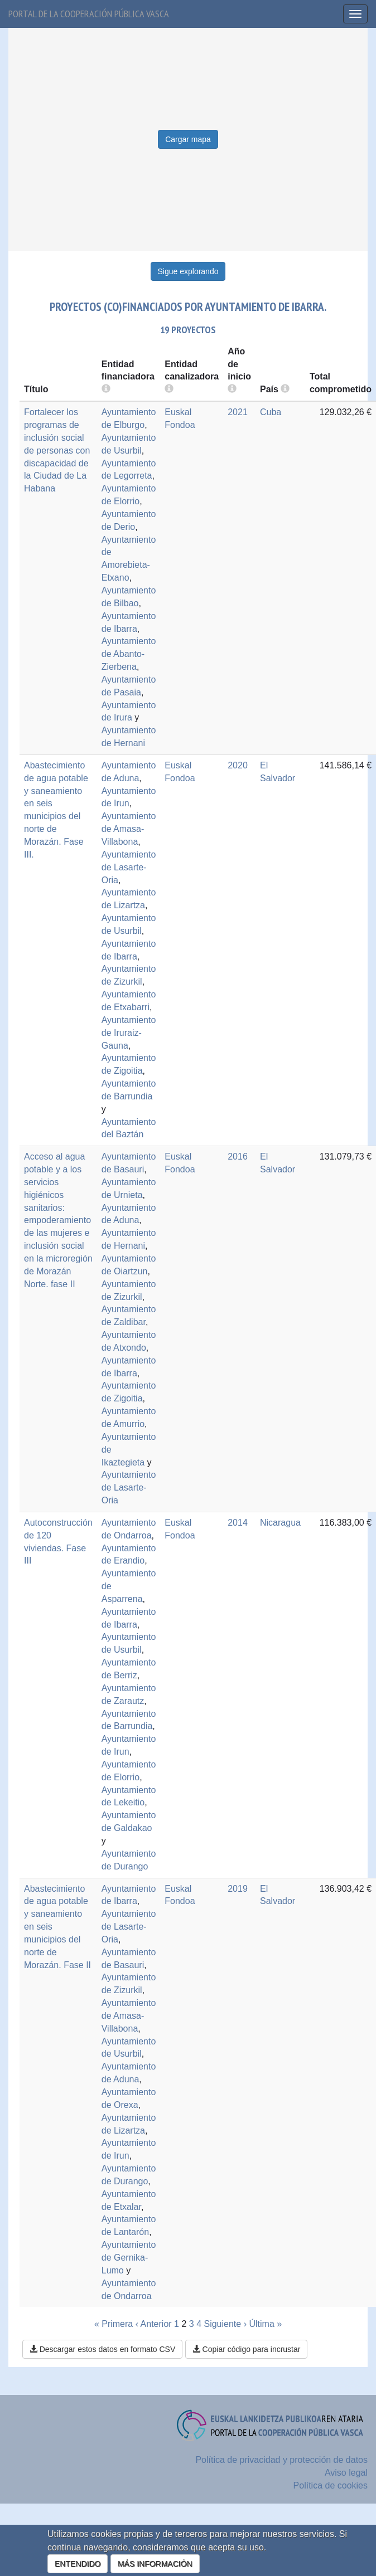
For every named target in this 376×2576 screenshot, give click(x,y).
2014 (238, 1522)
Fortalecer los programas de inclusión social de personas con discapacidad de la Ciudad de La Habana (57, 450)
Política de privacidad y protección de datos (281, 2460)
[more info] (232, 389)
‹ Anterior (154, 2324)
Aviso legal (346, 2472)
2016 (238, 1156)
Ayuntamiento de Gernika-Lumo (129, 2257)
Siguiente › (225, 2324)
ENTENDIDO (77, 2563)
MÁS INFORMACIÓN (155, 2563)
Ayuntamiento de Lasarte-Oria (129, 867)
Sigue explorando (188, 271)
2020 (238, 765)
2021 (238, 412)
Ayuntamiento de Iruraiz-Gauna (129, 1032)
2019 (238, 1888)
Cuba (270, 412)
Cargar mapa (188, 139)
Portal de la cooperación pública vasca (88, 13)
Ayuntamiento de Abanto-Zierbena (129, 653)
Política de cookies (330, 2485)
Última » (265, 2324)
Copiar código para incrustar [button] (246, 2349)
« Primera (113, 2324)
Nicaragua (280, 1522)
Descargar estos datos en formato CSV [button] (102, 2349)
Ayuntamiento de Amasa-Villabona (129, 828)
